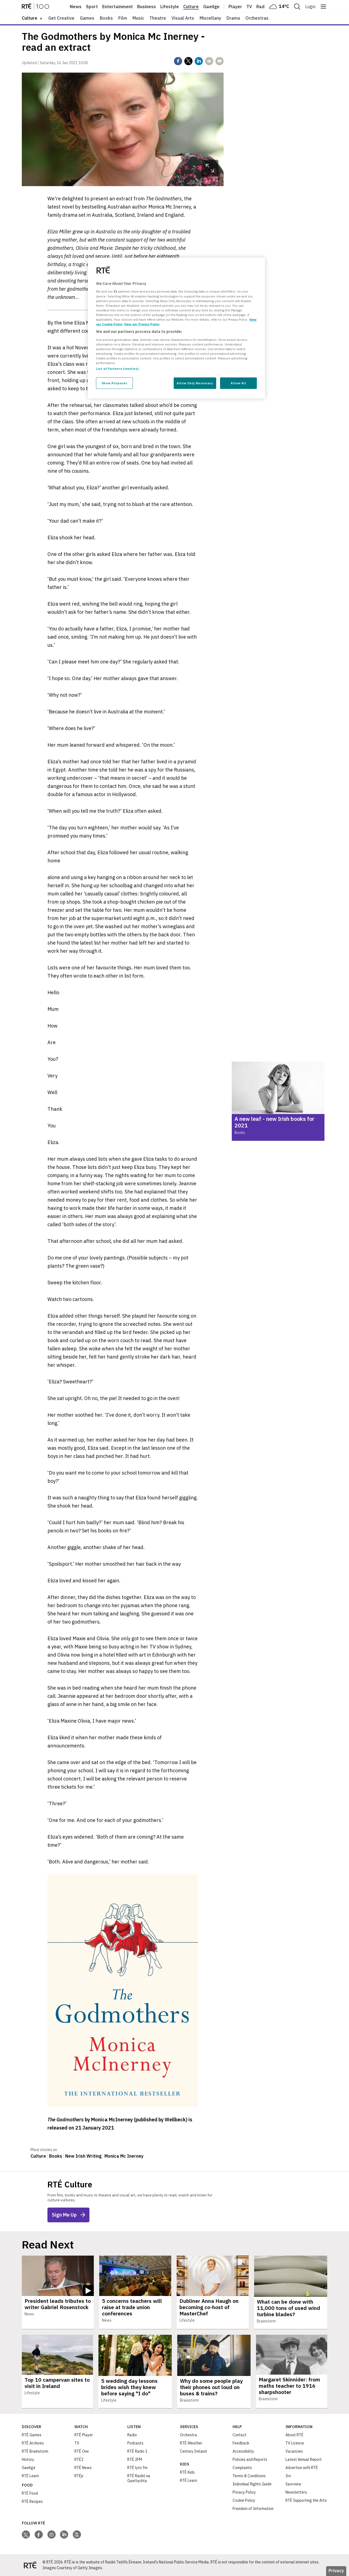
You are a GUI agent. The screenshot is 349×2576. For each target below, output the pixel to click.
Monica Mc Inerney (123, 2156)
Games (87, 18)
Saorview (293, 2484)
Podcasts (135, 2443)
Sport (92, 6)
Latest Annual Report (303, 2459)
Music (138, 18)
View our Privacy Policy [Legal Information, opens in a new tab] (142, 324)
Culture (191, 6)
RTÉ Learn (30, 2475)
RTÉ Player (83, 2434)
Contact (239, 2434)
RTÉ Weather (191, 2443)
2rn (288, 2475)
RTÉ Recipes (32, 2501)
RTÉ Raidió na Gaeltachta (138, 2478)
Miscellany (210, 18)
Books (106, 18)
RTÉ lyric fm (137, 2467)
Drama (233, 18)
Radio (262, 6)
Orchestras (257, 18)
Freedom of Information (253, 2508)
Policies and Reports (250, 2459)
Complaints (242, 2467)
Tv (249, 6)
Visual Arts (183, 18)
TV (76, 2443)
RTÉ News (83, 2467)
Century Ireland (193, 2451)
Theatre (157, 18)
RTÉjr (78, 2475)
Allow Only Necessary (195, 383)
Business (146, 6)
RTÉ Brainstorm (35, 2451)
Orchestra (188, 2434)
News (76, 6)
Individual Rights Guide (252, 2484)
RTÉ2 (78, 2459)
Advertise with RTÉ (301, 2467)
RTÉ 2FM (134, 2459)
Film (122, 18)
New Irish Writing (83, 2156)
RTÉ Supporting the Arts (306, 2500)
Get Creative (61, 18)
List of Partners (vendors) (117, 369)
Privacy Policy (244, 2492)
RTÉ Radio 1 (137, 2451)
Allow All (238, 383)
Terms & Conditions (249, 2475)
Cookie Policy (244, 2500)
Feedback (241, 2443)
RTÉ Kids (187, 2472)
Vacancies (294, 2451)
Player (235, 6)
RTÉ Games (31, 2434)
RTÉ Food (30, 2493)
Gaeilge (211, 6)
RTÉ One (81, 2451)
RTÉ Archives (33, 2443)
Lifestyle (169, 6)
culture (29, 18)
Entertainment (117, 6)
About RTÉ (294, 2434)
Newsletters (296, 2492)
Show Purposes (114, 383)
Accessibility (243, 2451)
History (28, 2459)
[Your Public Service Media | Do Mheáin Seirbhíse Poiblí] (30, 2565)
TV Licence (294, 2443)
